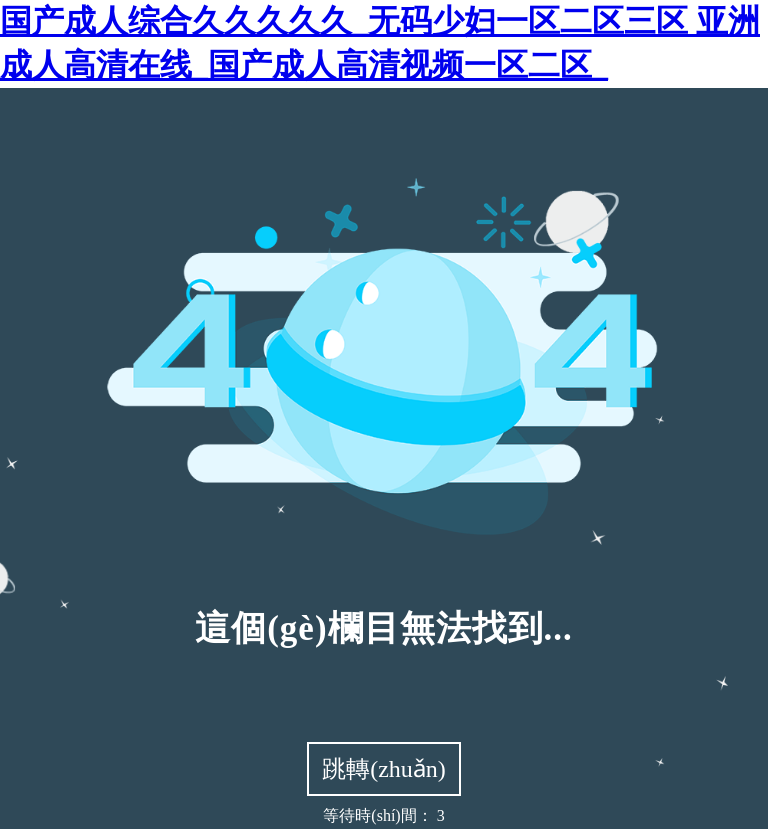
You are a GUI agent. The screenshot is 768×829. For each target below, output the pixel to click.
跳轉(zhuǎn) (384, 769)
